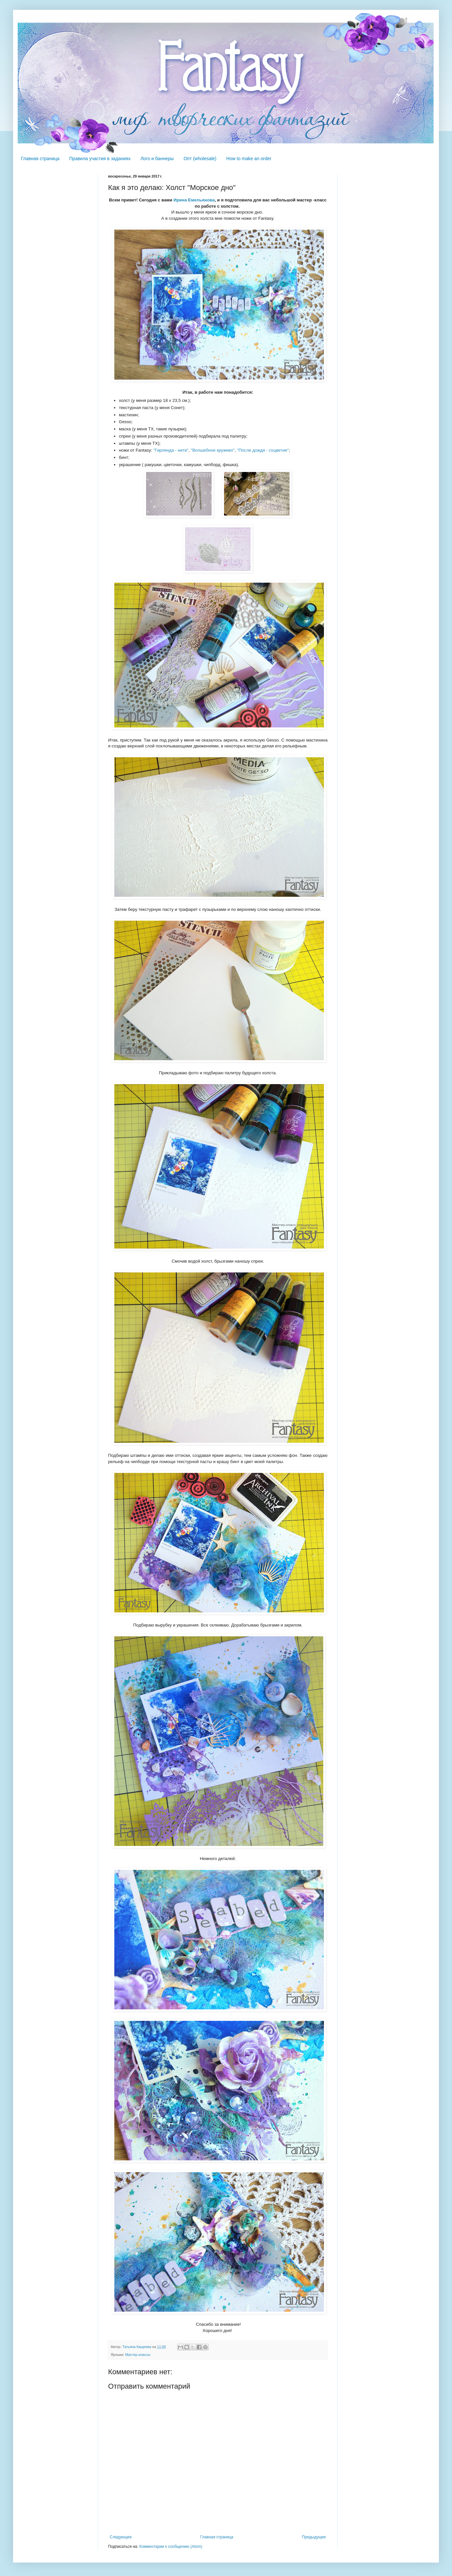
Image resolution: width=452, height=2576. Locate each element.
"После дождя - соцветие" (263, 450)
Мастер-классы (137, 2355)
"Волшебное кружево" (213, 450)
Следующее (121, 2537)
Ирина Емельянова (194, 199)
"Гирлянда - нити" (170, 450)
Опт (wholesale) (199, 158)
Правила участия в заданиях (100, 158)
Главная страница (40, 158)
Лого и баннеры (157, 158)
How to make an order (249, 158)
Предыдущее (314, 2537)
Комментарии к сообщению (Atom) (170, 2546)
